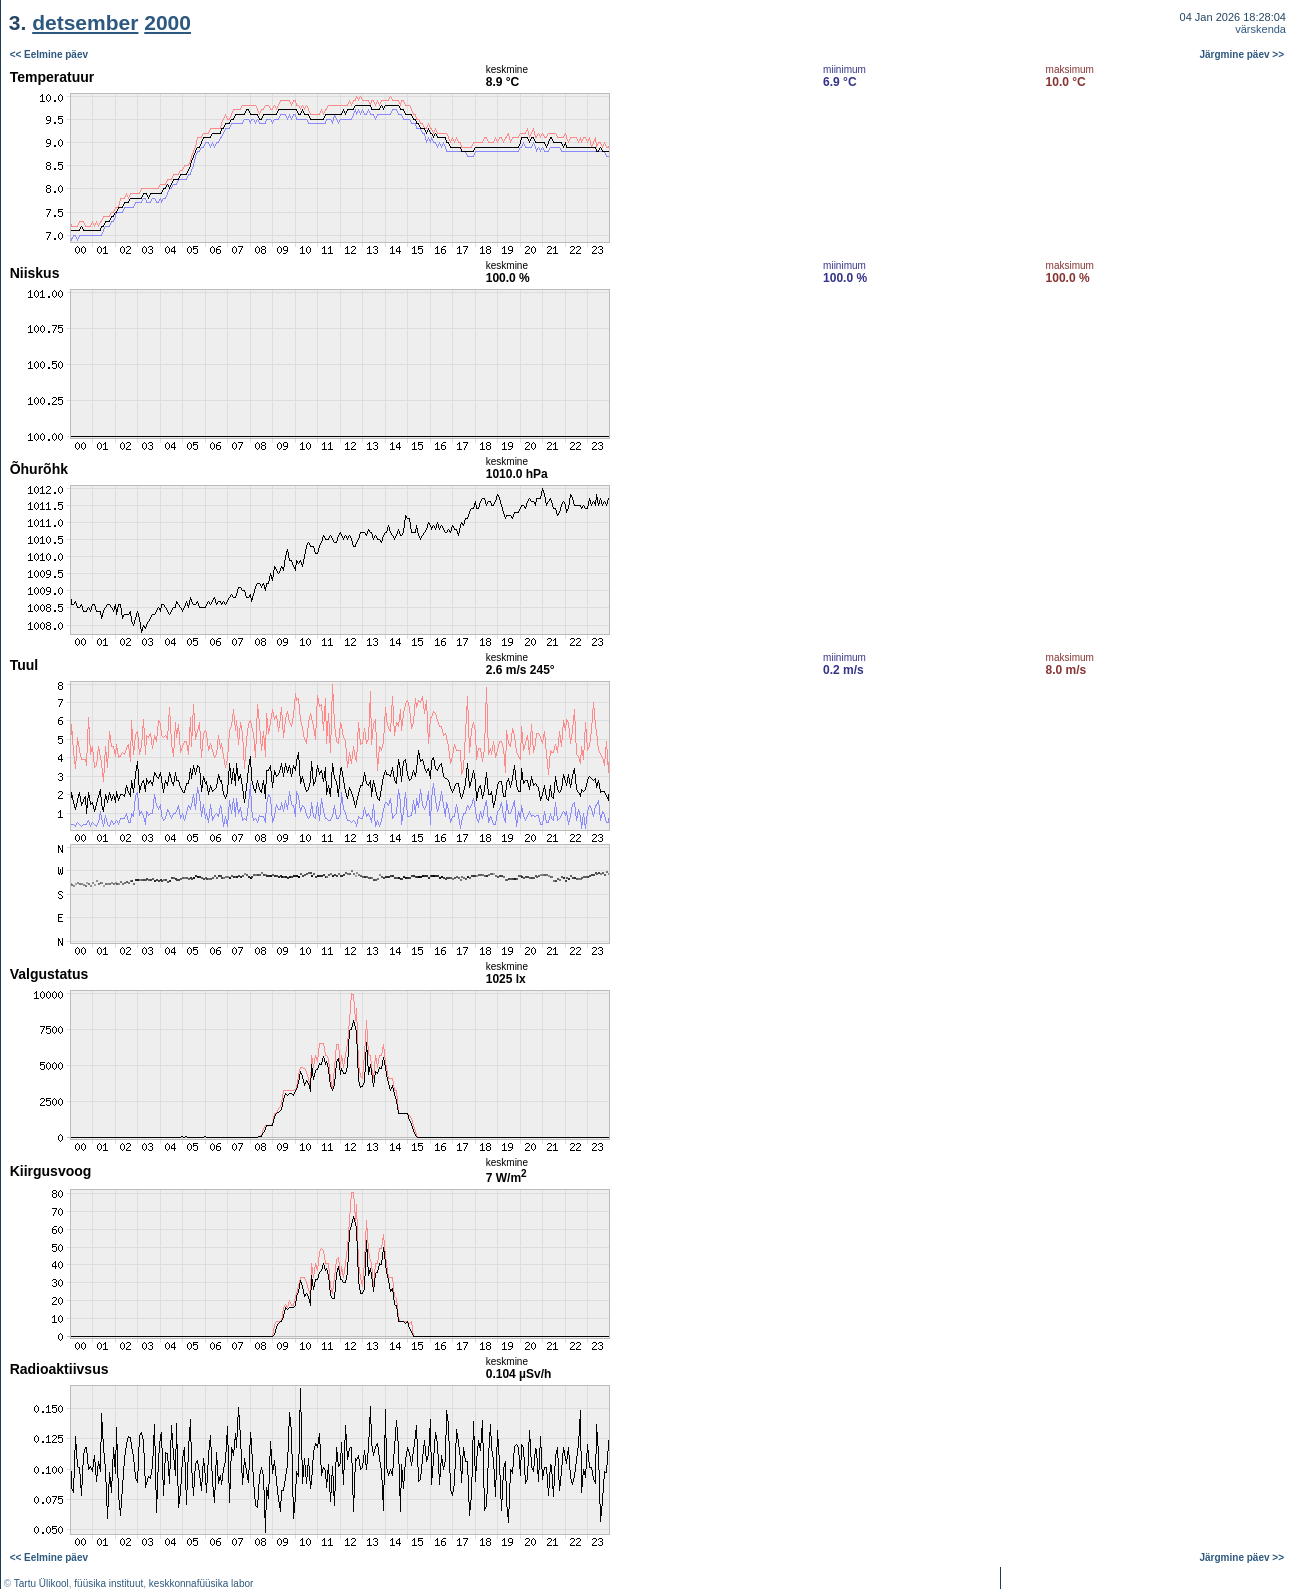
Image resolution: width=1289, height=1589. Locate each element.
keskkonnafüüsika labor (201, 1583)
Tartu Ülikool (41, 1583)
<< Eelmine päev (49, 54)
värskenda (1260, 29)
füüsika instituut (108, 1583)
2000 (167, 22)
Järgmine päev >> (1242, 54)
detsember (85, 22)
